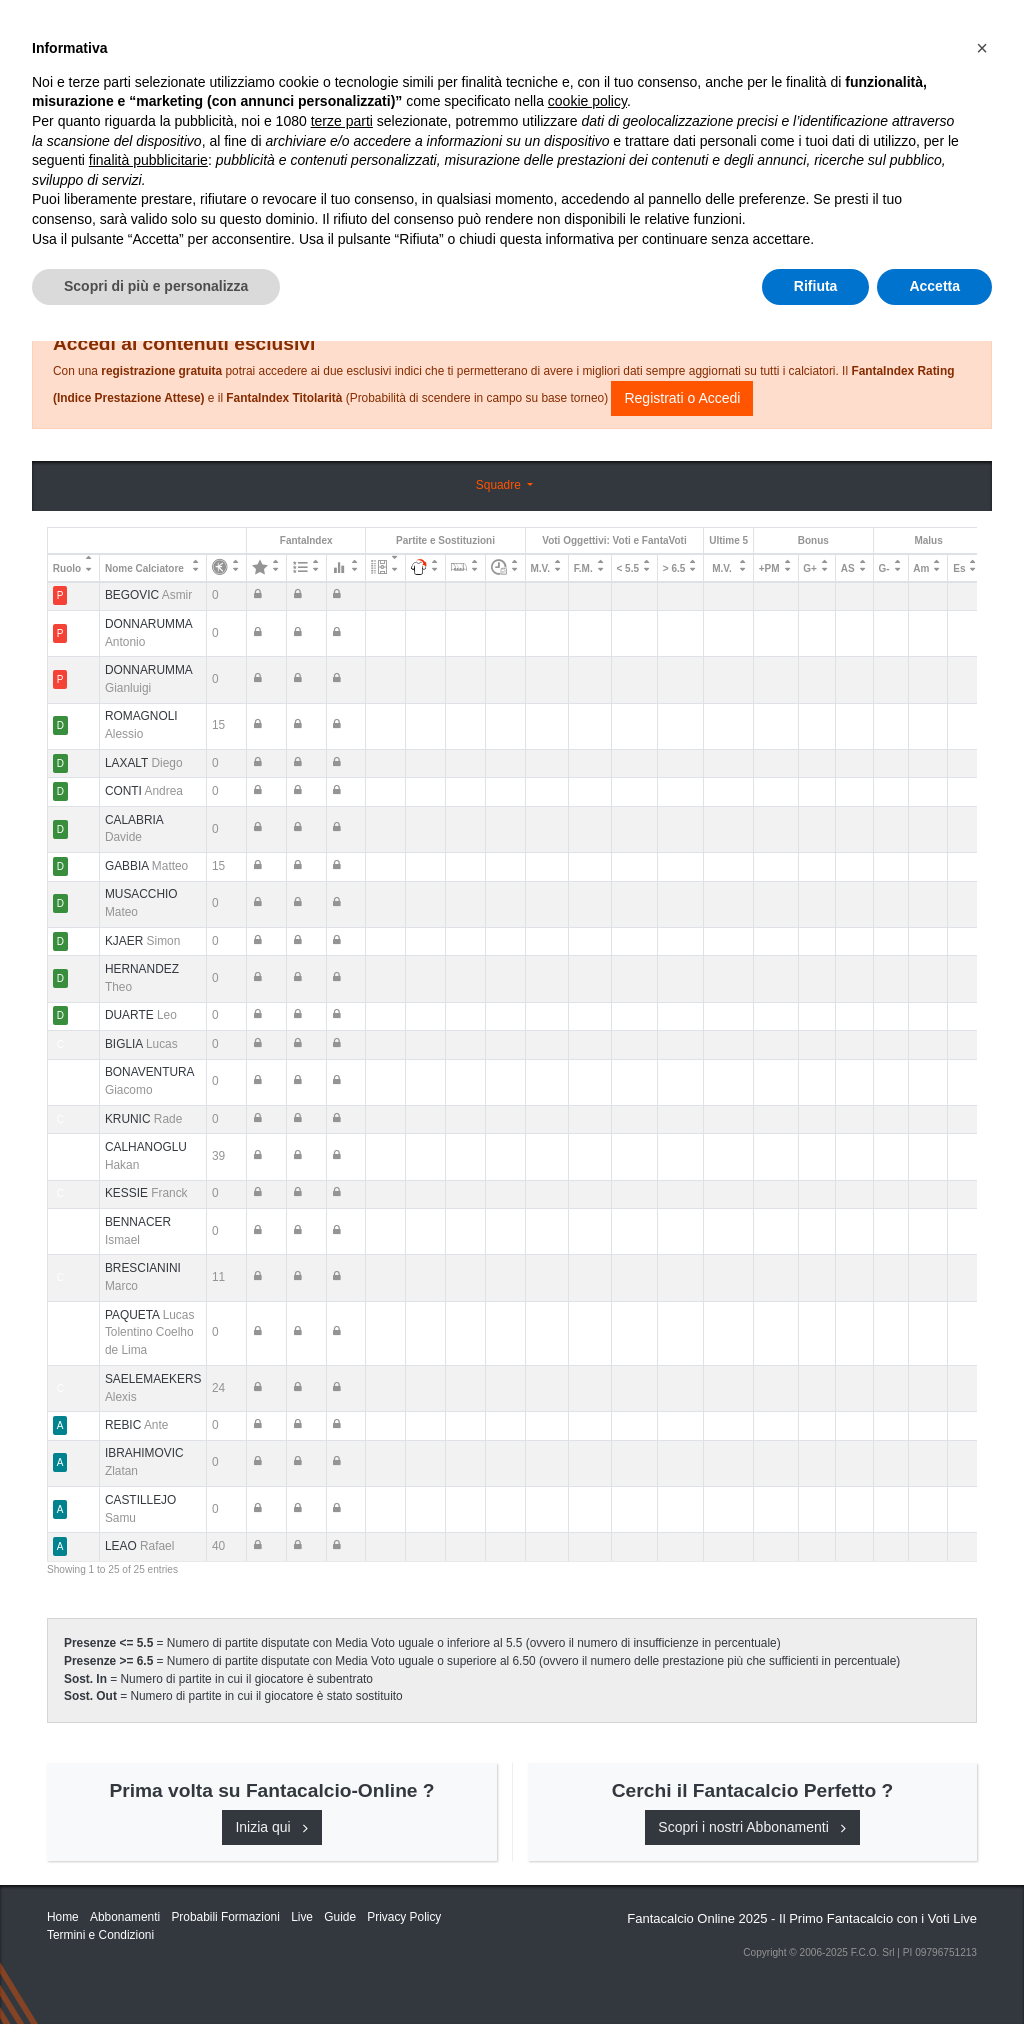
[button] (982, 1747)
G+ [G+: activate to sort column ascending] (810, 568)
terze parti (342, 1820)
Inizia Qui (553, 32)
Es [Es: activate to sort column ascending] (959, 568)
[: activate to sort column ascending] (227, 568)
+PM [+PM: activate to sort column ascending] (769, 568)
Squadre (500, 485)
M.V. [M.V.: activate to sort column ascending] (540, 568)
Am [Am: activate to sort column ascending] (921, 568)
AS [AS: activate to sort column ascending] (848, 568)
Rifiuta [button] (816, 1985)
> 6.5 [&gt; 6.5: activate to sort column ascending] (674, 568)
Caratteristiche (785, 32)
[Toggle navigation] (887, 33)
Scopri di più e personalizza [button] (156, 1985)
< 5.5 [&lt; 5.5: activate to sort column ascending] (628, 568)
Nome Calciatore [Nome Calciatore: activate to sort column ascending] (144, 568)
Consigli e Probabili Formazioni (597, 272)
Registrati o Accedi (682, 398)
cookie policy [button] (587, 1801)
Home (65, 81)
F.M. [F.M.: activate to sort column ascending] (583, 568)
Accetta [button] (934, 1985)
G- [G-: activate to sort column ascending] (883, 568)
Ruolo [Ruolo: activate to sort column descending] (67, 568)
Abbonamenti (653, 32)
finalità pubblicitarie (148, 1859)
